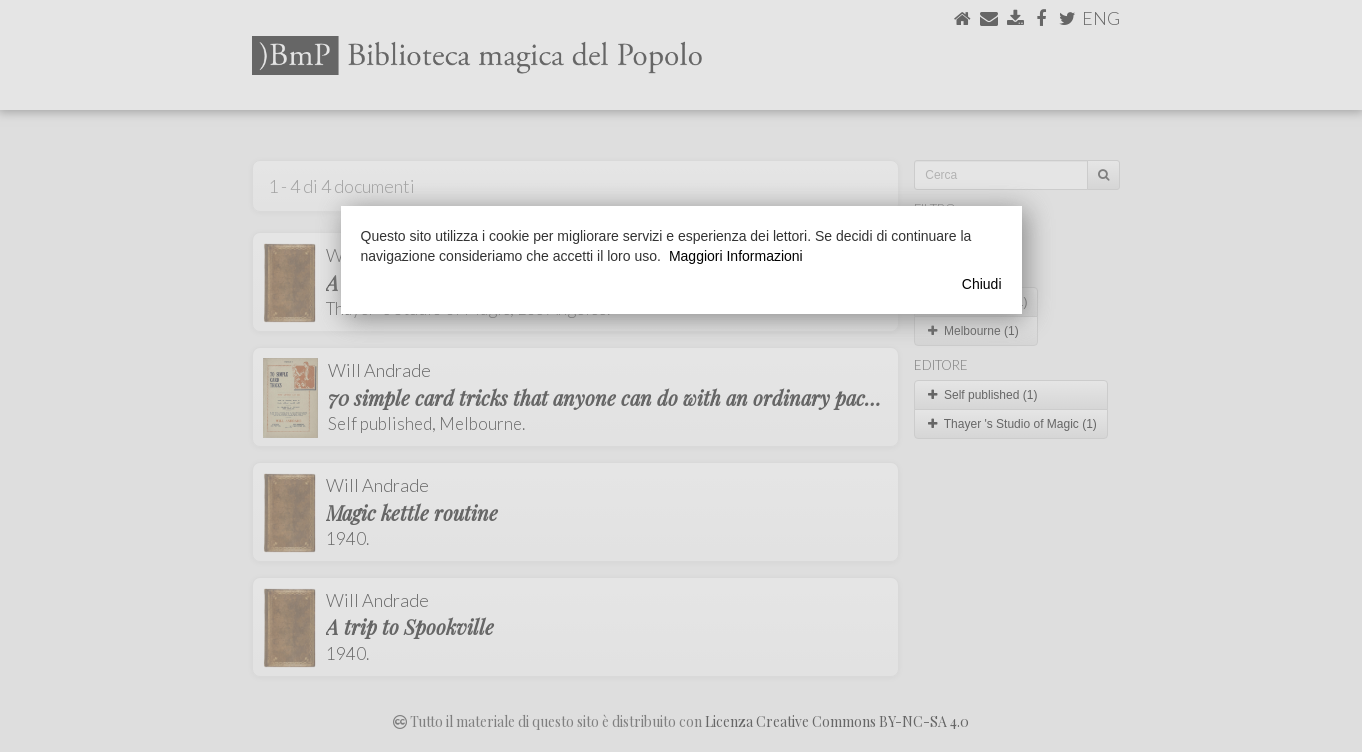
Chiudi (982, 284)
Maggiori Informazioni (736, 256)
